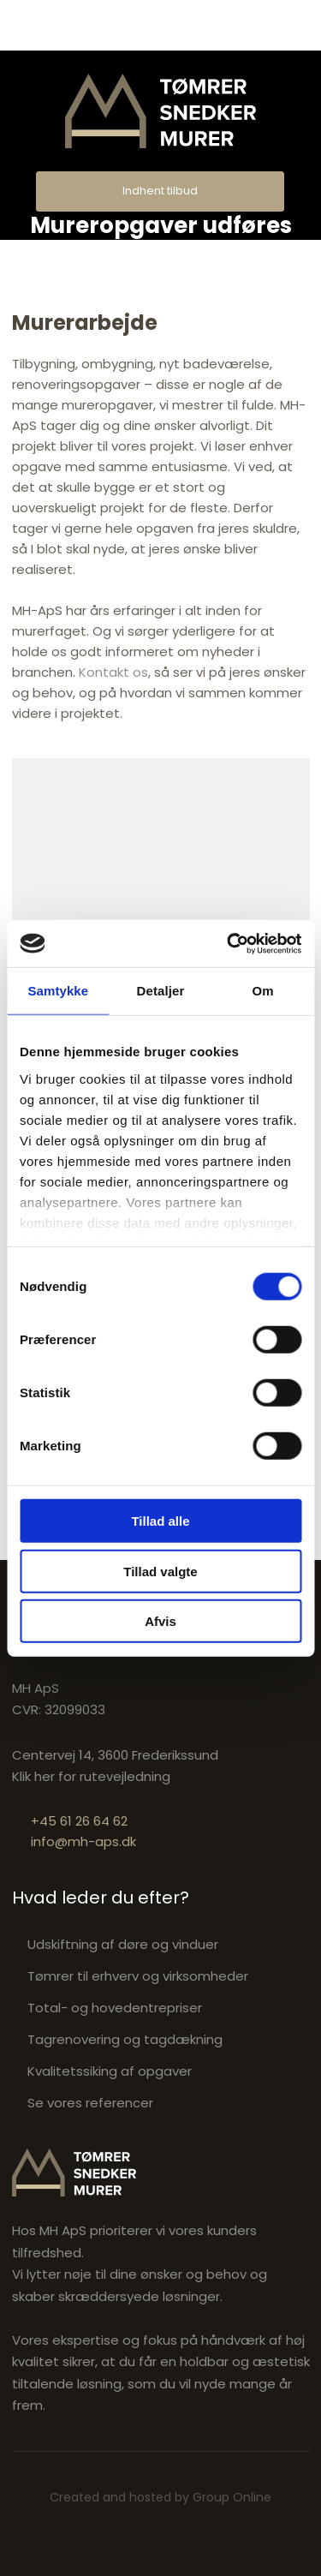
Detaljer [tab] (161, 990)
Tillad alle (160, 1521)
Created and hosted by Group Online (160, 2497)
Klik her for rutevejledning (91, 1776)
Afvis (160, 1621)
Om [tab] (263, 990)
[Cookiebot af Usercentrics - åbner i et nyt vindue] (228, 943)
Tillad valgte (160, 1570)
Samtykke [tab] (57, 990)
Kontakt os (113, 672)
